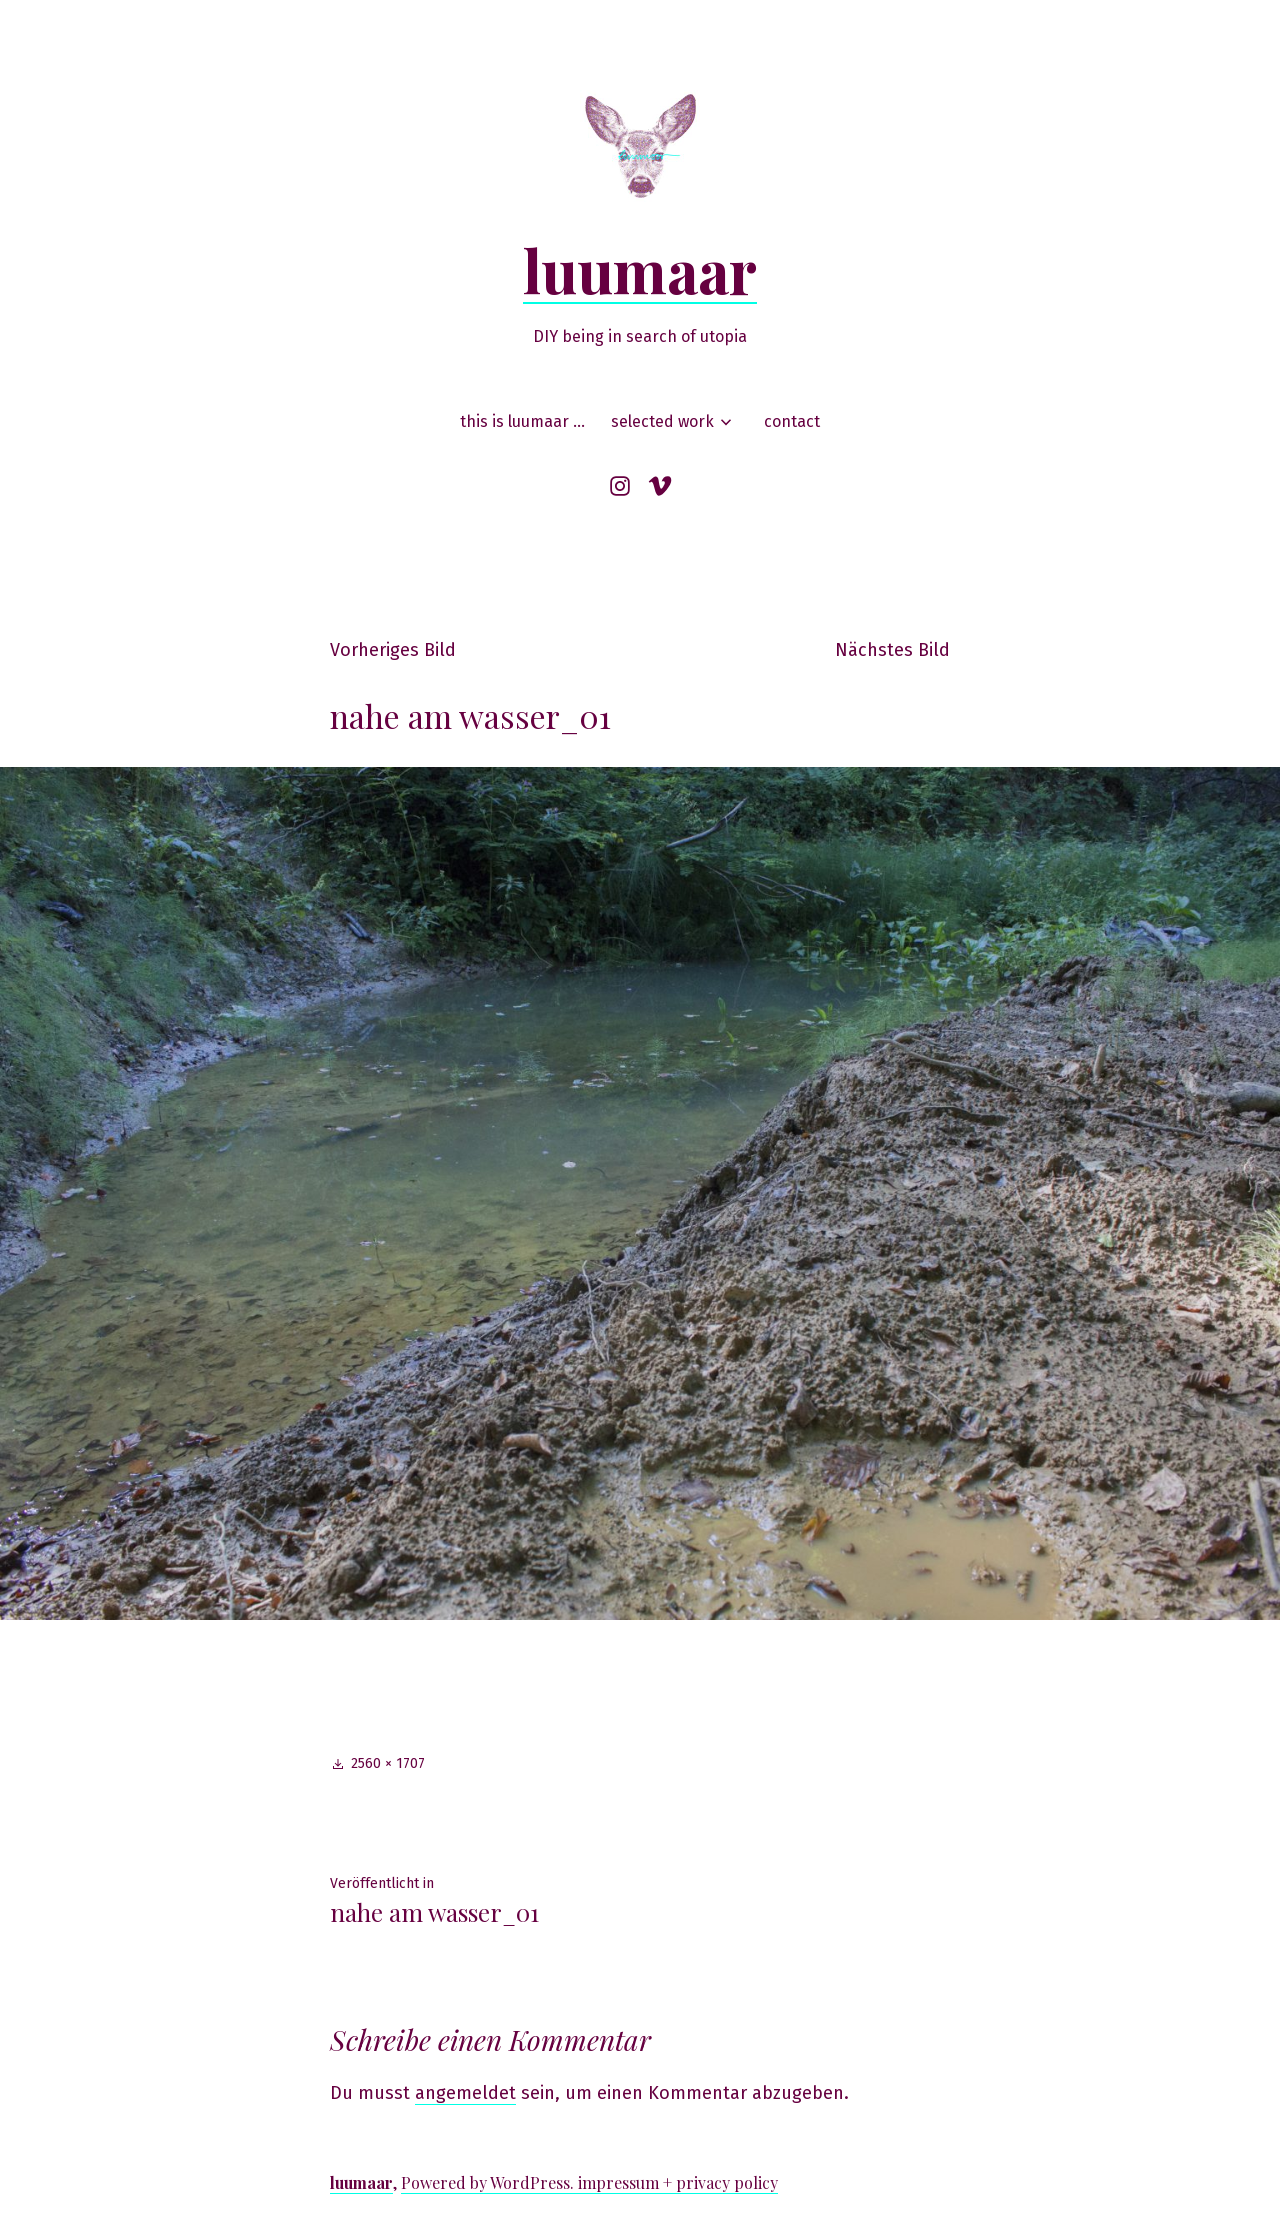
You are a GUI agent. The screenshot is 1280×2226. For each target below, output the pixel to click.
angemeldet (465, 2093)
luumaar (640, 269)
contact (792, 421)
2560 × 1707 (388, 1763)
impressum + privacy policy (678, 2182)
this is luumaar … (522, 421)
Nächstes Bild (892, 650)
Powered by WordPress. (489, 2182)
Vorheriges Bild (393, 650)
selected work (662, 421)
